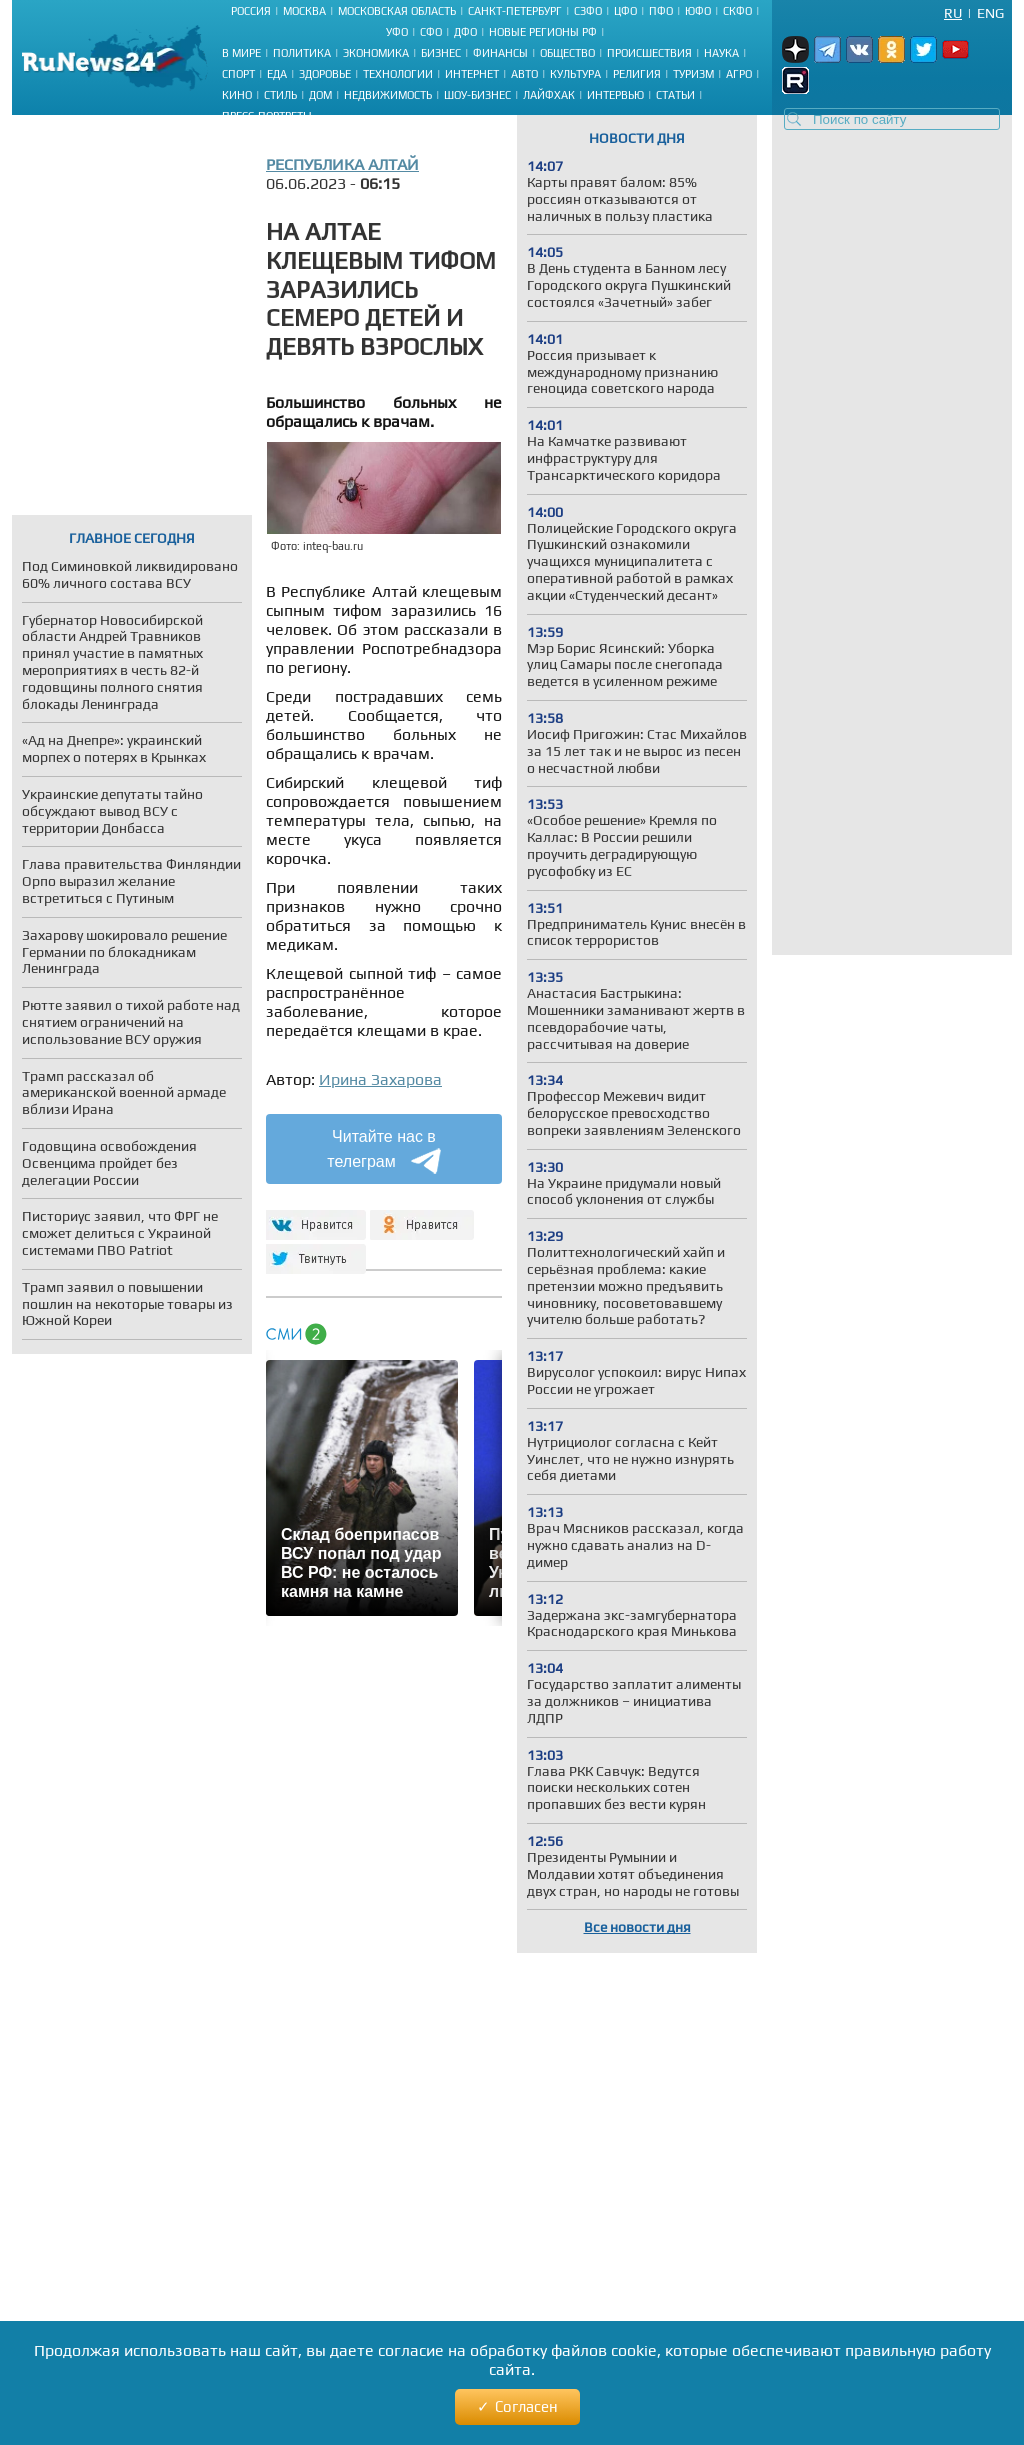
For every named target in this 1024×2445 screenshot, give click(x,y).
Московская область (397, 11)
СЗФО (588, 11)
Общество (567, 53)
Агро (739, 74)
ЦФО (625, 11)
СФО (431, 32)
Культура (575, 74)
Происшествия (649, 53)
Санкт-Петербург (515, 11)
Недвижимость (388, 95)
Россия (251, 11)
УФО (397, 32)
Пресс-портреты (267, 116)
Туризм (693, 74)
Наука (721, 53)
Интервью (615, 95)
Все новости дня (637, 1927)
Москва (304, 11)
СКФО (737, 11)
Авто (524, 74)
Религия (637, 74)
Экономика (376, 53)
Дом (320, 95)
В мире (241, 53)
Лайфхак (549, 95)
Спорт (238, 74)
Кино (237, 95)
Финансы (500, 53)
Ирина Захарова (380, 1079)
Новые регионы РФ (543, 32)
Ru (953, 13)
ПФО (661, 11)
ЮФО (698, 11)
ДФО (465, 32)
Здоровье (325, 74)
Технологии (398, 74)
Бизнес (441, 53)
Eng (990, 13)
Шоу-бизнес (477, 95)
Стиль (280, 95)
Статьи (675, 95)
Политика (302, 53)
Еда (277, 74)
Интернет (472, 74)
